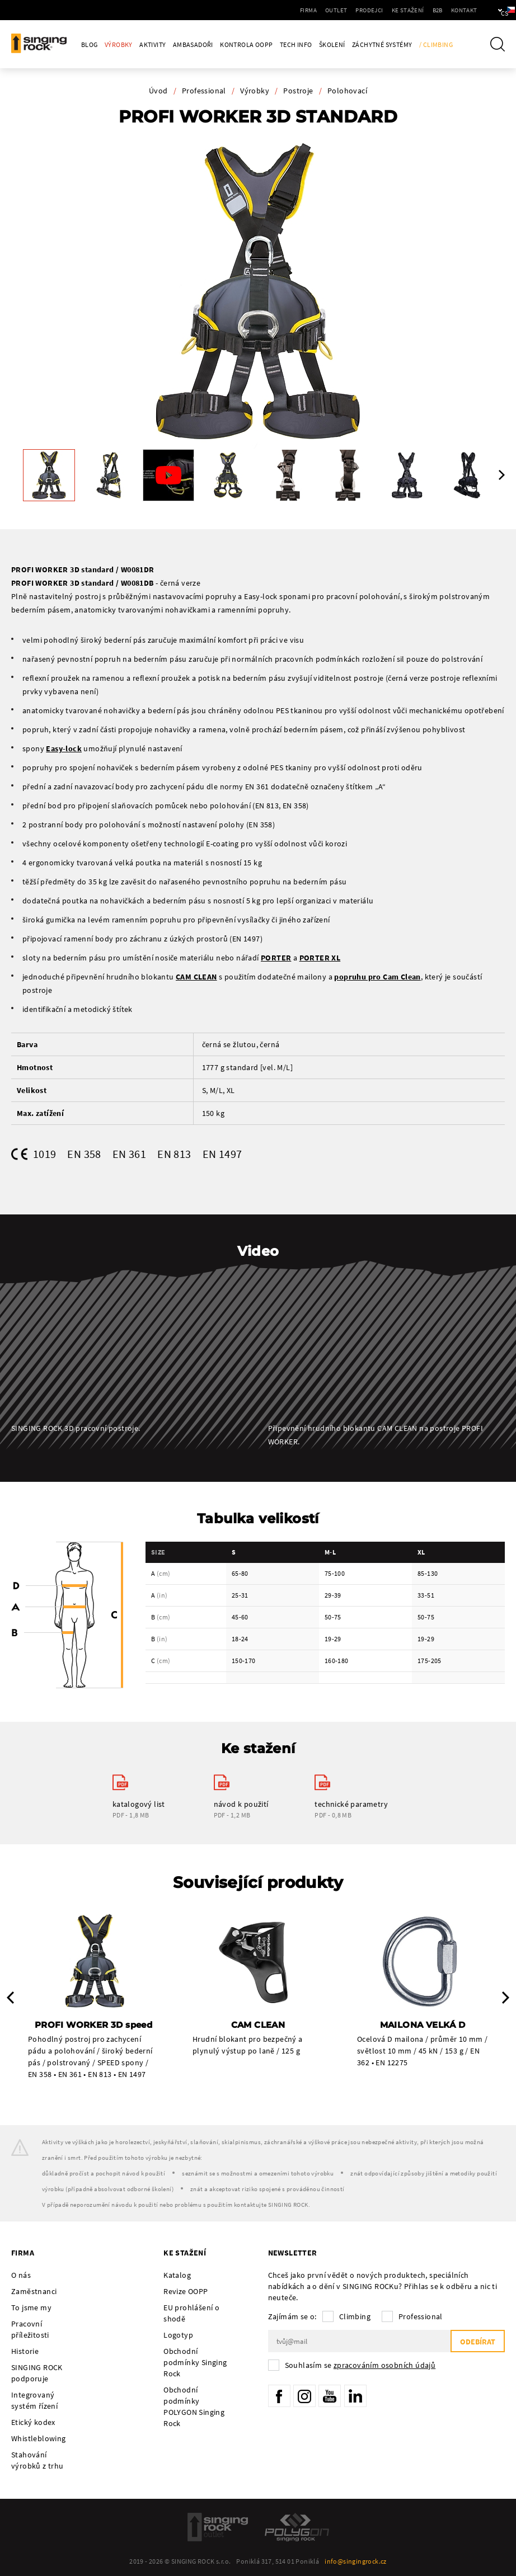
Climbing (354, 2316)
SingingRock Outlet (217, 2527)
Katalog (177, 2275)
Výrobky (119, 44)
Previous (10, 1997)
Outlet (302, 10)
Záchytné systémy (382, 44)
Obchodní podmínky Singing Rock (195, 2362)
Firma (274, 10)
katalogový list (138, 1804)
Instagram (304, 2396)
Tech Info (296, 44)
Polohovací (347, 91)
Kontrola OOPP (246, 44)
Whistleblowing (38, 2438)
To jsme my (31, 2307)
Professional (204, 91)
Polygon (297, 2527)
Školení (332, 44)
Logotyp (178, 2335)
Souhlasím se (360, 2365)
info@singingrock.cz (356, 2561)
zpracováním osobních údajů (384, 2365)
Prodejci (335, 10)
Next (502, 475)
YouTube (329, 2396)
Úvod (158, 91)
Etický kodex (33, 2422)
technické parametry (351, 1804)
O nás (21, 2275)
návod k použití (241, 1804)
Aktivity (152, 44)
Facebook (279, 2396)
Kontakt (430, 10)
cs (488, 10)
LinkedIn (355, 2396)
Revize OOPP (185, 2291)
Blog (89, 44)
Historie (25, 2351)
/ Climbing (436, 44)
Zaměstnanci (34, 2291)
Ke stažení (374, 10)
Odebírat (477, 2342)
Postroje (298, 91)
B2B (403, 10)
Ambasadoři (193, 44)
